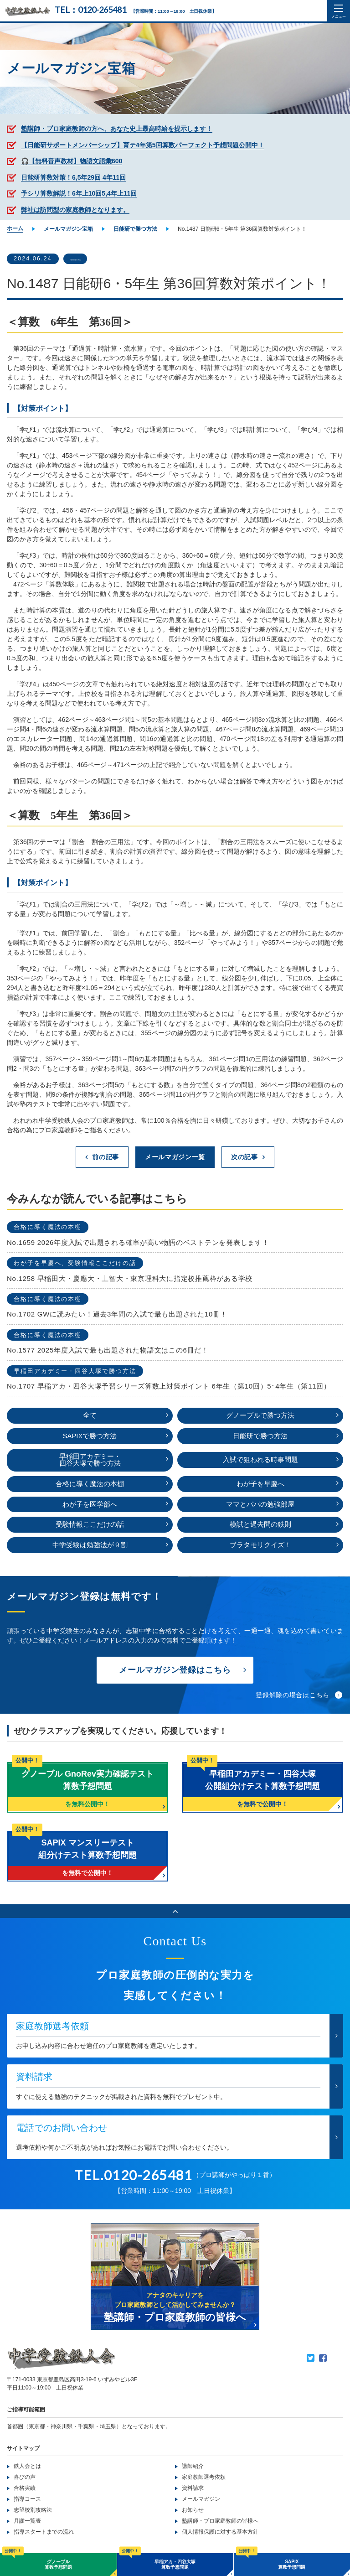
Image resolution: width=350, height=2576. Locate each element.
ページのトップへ (175, 1912)
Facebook (323, 2360)
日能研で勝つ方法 (94, 259)
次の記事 (244, 1157)
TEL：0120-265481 (90, 9)
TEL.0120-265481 (133, 2176)
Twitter (310, 2360)
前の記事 (105, 1157)
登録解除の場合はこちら (292, 1696)
